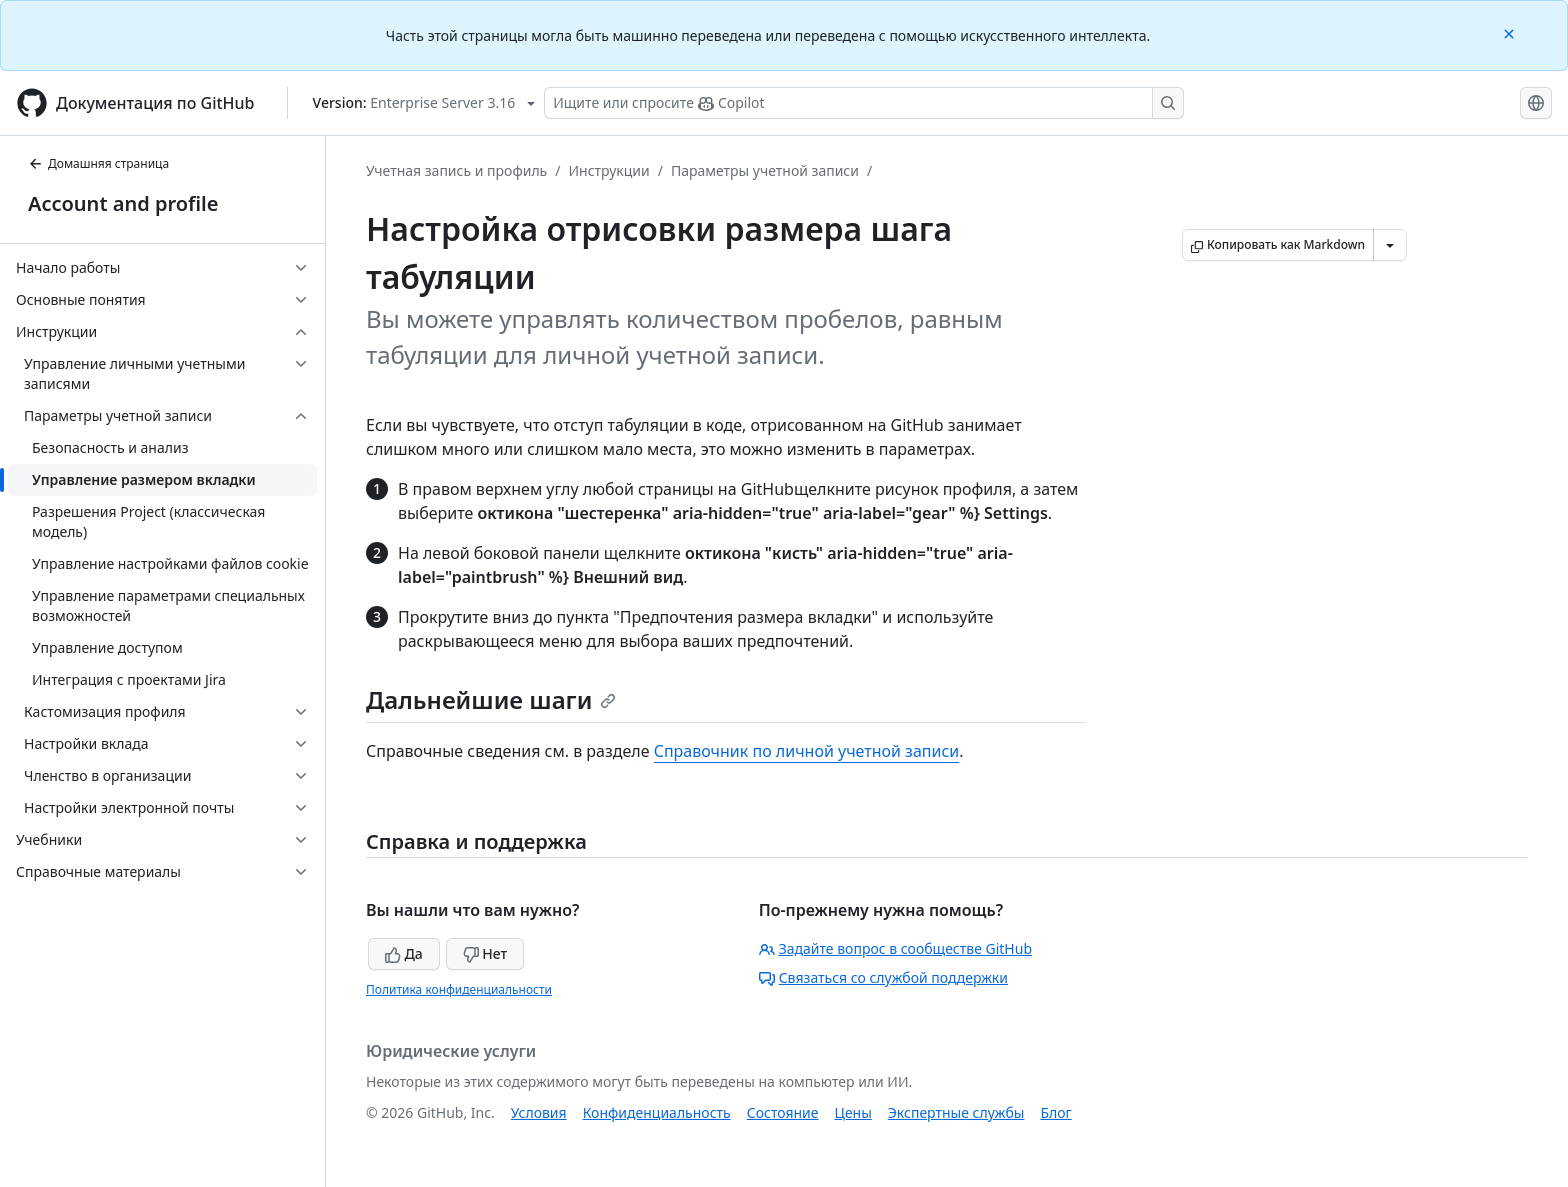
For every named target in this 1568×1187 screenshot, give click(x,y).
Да (404, 953)
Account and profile (123, 203)
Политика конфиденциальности (459, 989)
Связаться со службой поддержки (883, 977)
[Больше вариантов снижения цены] (1390, 245)
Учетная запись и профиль (456, 170)
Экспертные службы (956, 1112)
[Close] (1511, 32)
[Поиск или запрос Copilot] (864, 103)
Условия (539, 1112)
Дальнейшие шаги (491, 699)
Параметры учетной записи (765, 170)
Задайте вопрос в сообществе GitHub (895, 948)
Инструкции (608, 170)
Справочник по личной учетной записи (807, 751)
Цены (853, 1112)
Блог (1055, 1112)
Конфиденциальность (657, 1112)
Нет (485, 953)
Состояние (783, 1112)
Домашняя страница (98, 163)
